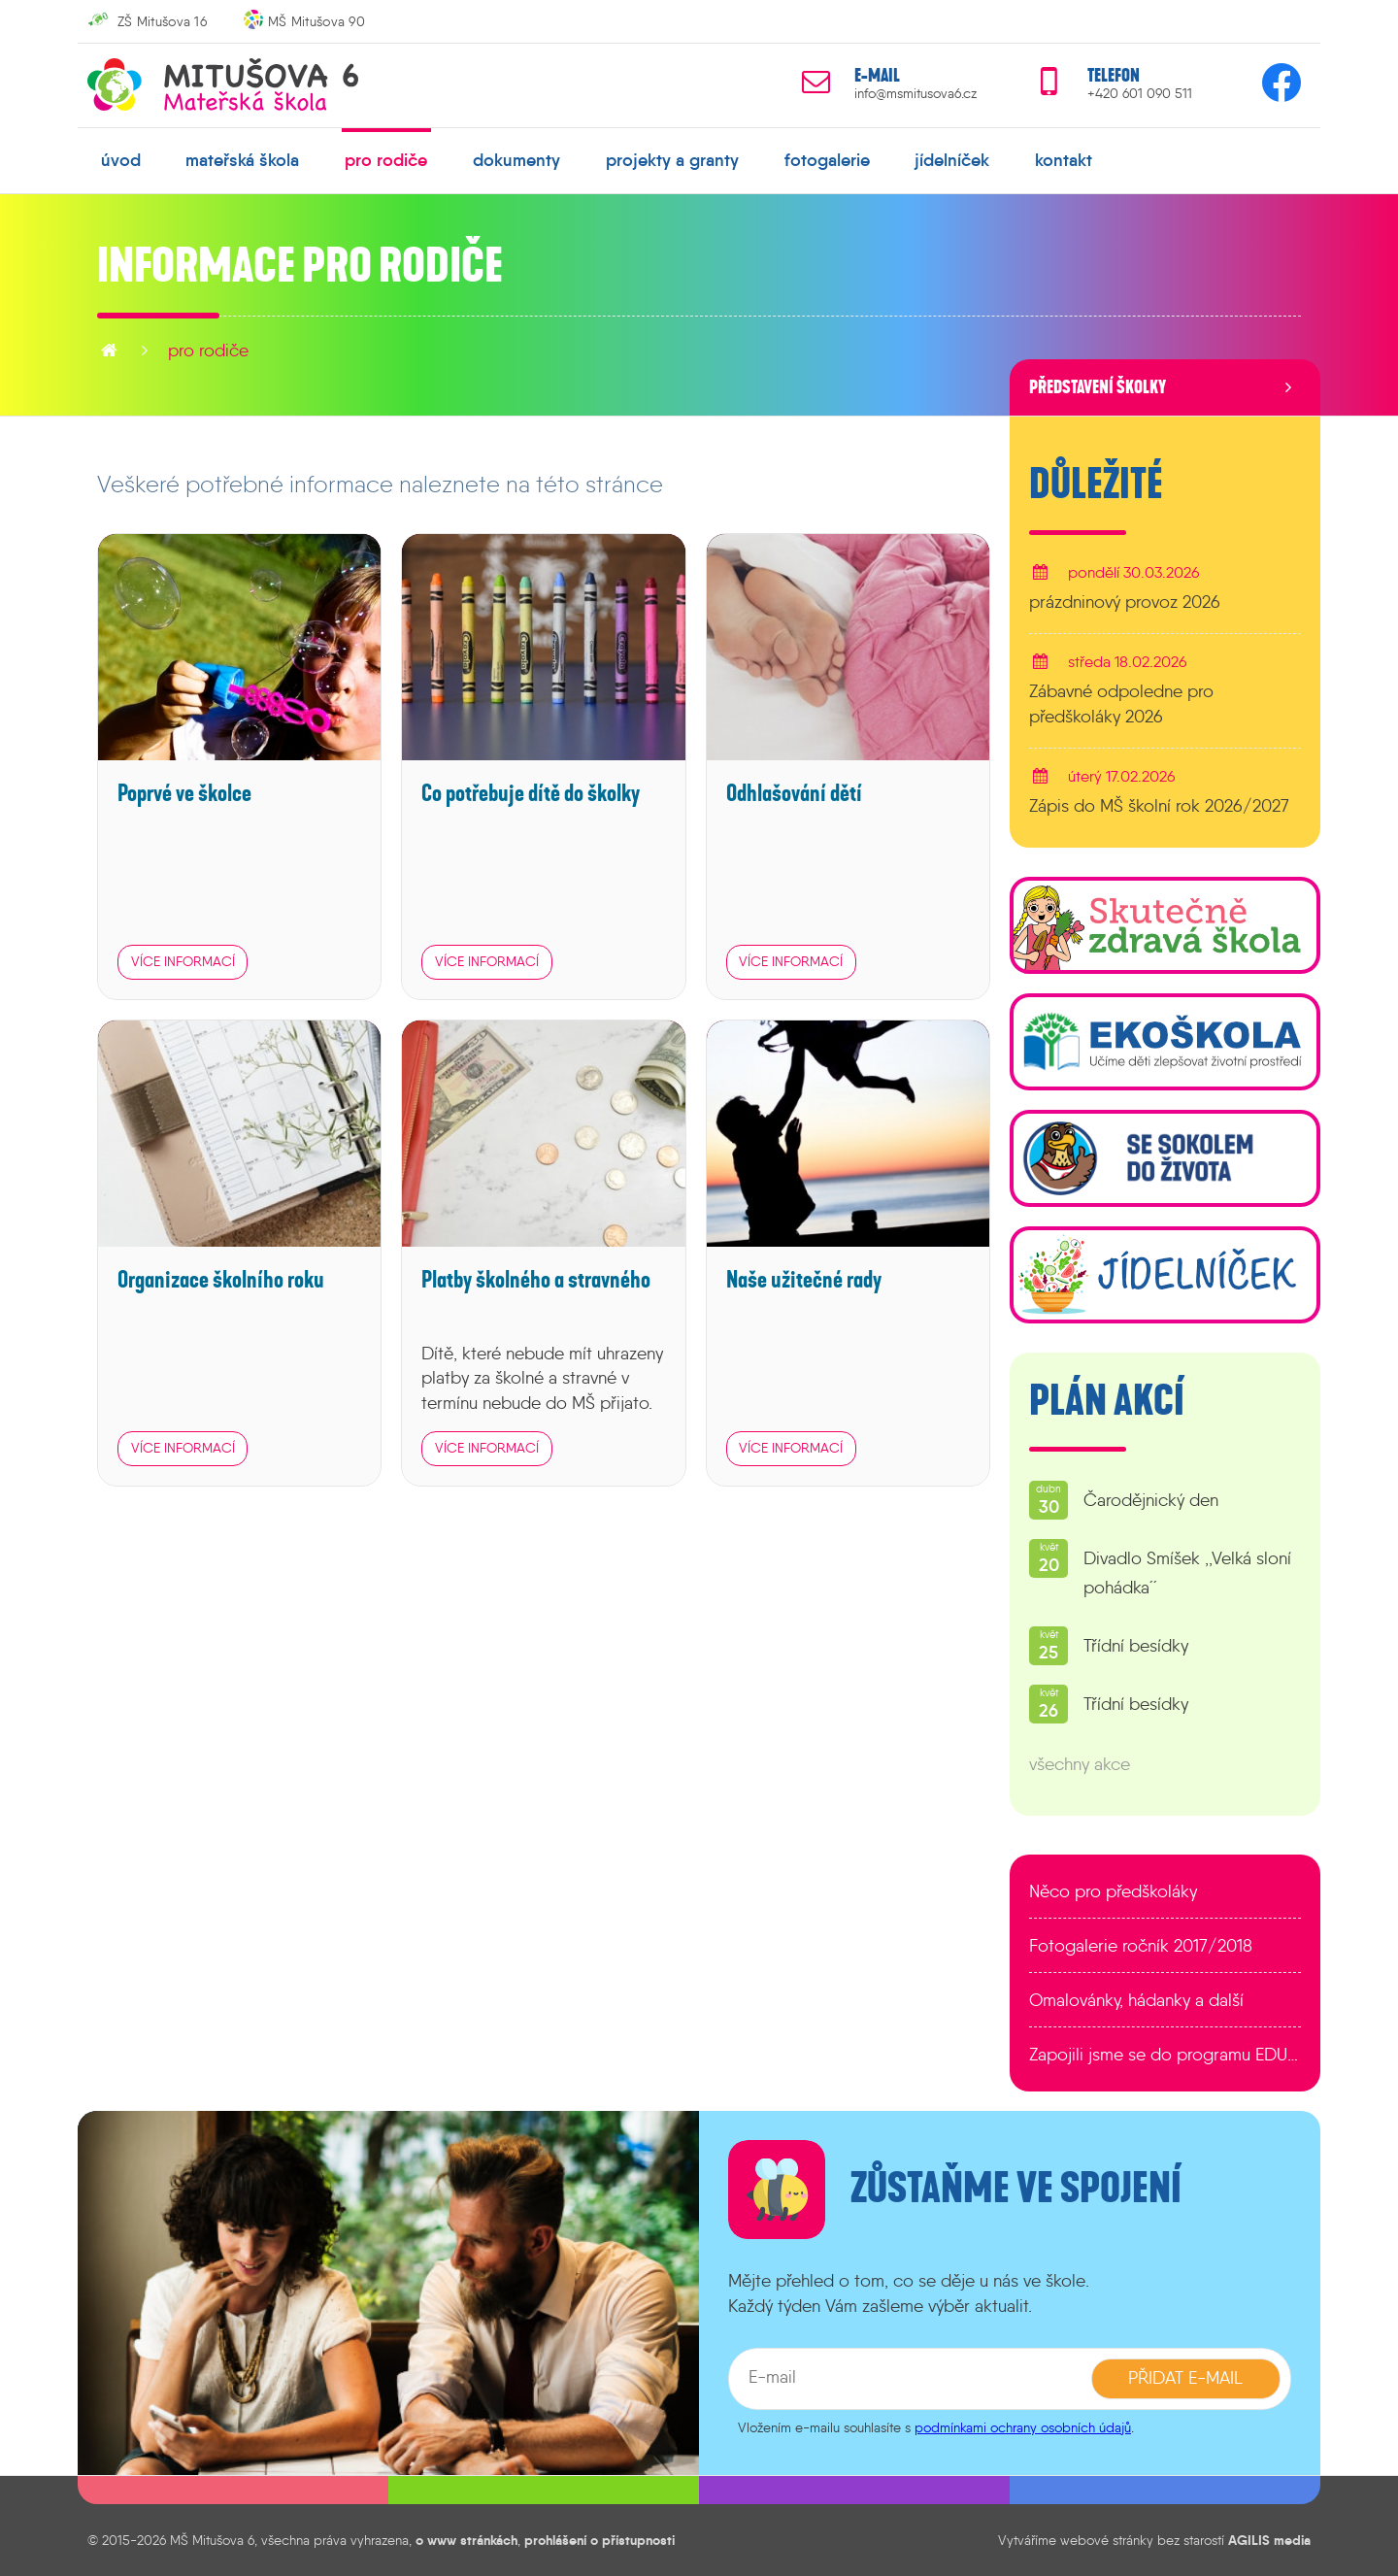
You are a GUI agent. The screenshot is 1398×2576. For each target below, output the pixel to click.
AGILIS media (1269, 2540)
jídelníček (952, 160)
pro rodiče (386, 160)
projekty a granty (672, 160)
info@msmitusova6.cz (915, 93)
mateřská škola (242, 160)
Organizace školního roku (220, 1279)
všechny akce (1079, 1764)
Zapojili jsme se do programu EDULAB (1165, 2054)
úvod (121, 160)
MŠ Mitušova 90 (316, 21)
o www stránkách (466, 2540)
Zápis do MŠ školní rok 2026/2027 (1159, 806)
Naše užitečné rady (804, 1279)
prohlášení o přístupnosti (599, 2540)
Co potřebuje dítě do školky (530, 793)
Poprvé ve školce (184, 793)
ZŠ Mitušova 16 (162, 21)
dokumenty (516, 160)
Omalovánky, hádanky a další (1136, 2000)
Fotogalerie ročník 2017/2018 (1140, 1946)
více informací (183, 961)
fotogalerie (827, 160)
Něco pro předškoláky (1113, 1891)
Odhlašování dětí (794, 793)
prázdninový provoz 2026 (1124, 602)
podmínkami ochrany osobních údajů (1023, 2427)
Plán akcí (1106, 1401)
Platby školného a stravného (535, 1279)
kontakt (1063, 160)
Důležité (1096, 484)
